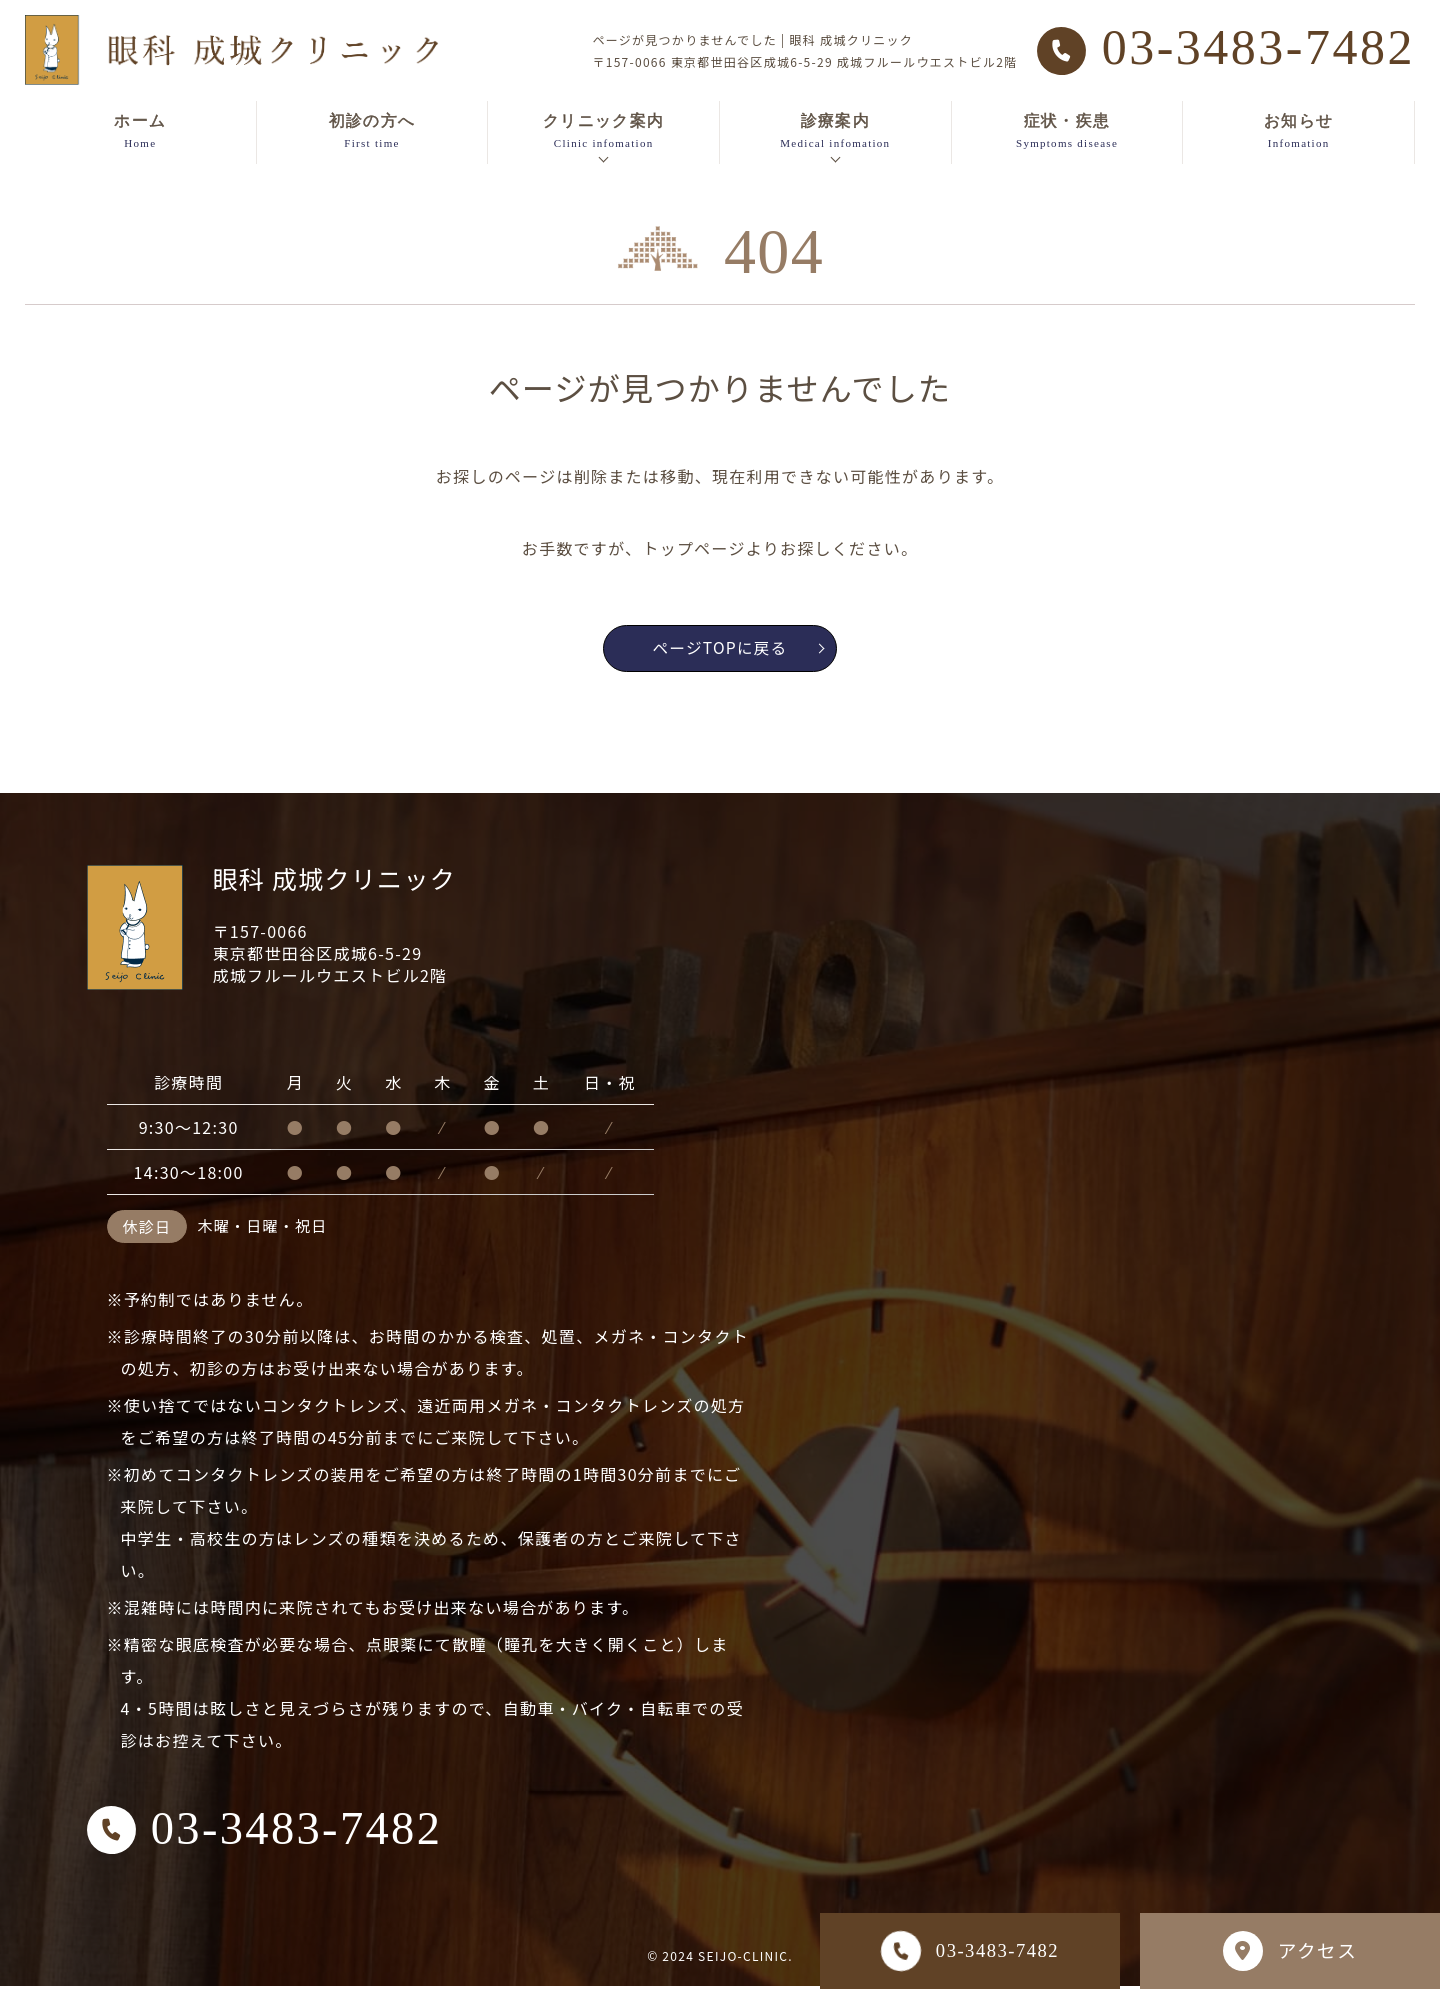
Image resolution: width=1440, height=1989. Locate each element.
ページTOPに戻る (742, 650)
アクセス (1290, 1951)
